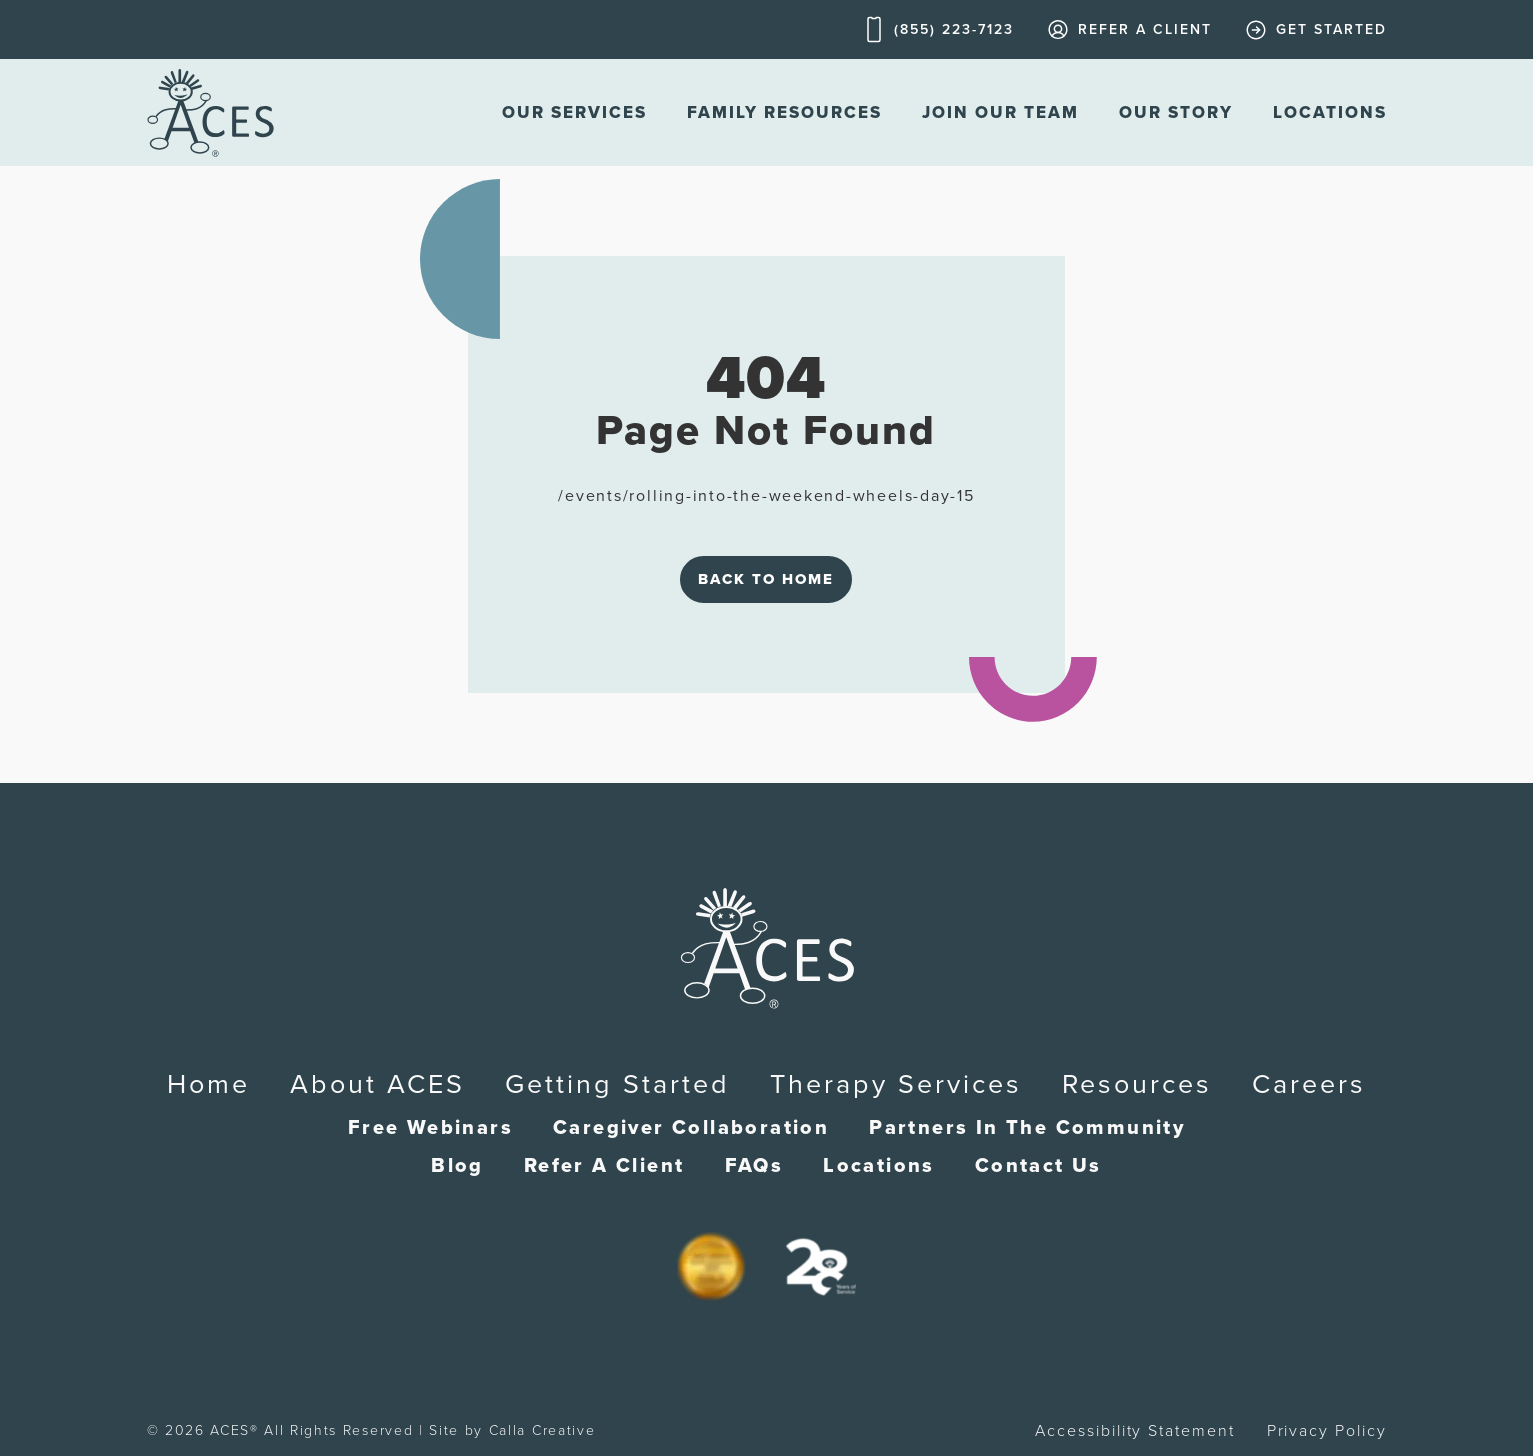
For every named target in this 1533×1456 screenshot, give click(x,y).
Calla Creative (542, 1430)
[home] (210, 112)
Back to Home (766, 579)
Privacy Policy (1327, 1431)
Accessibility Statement (1134, 1431)
